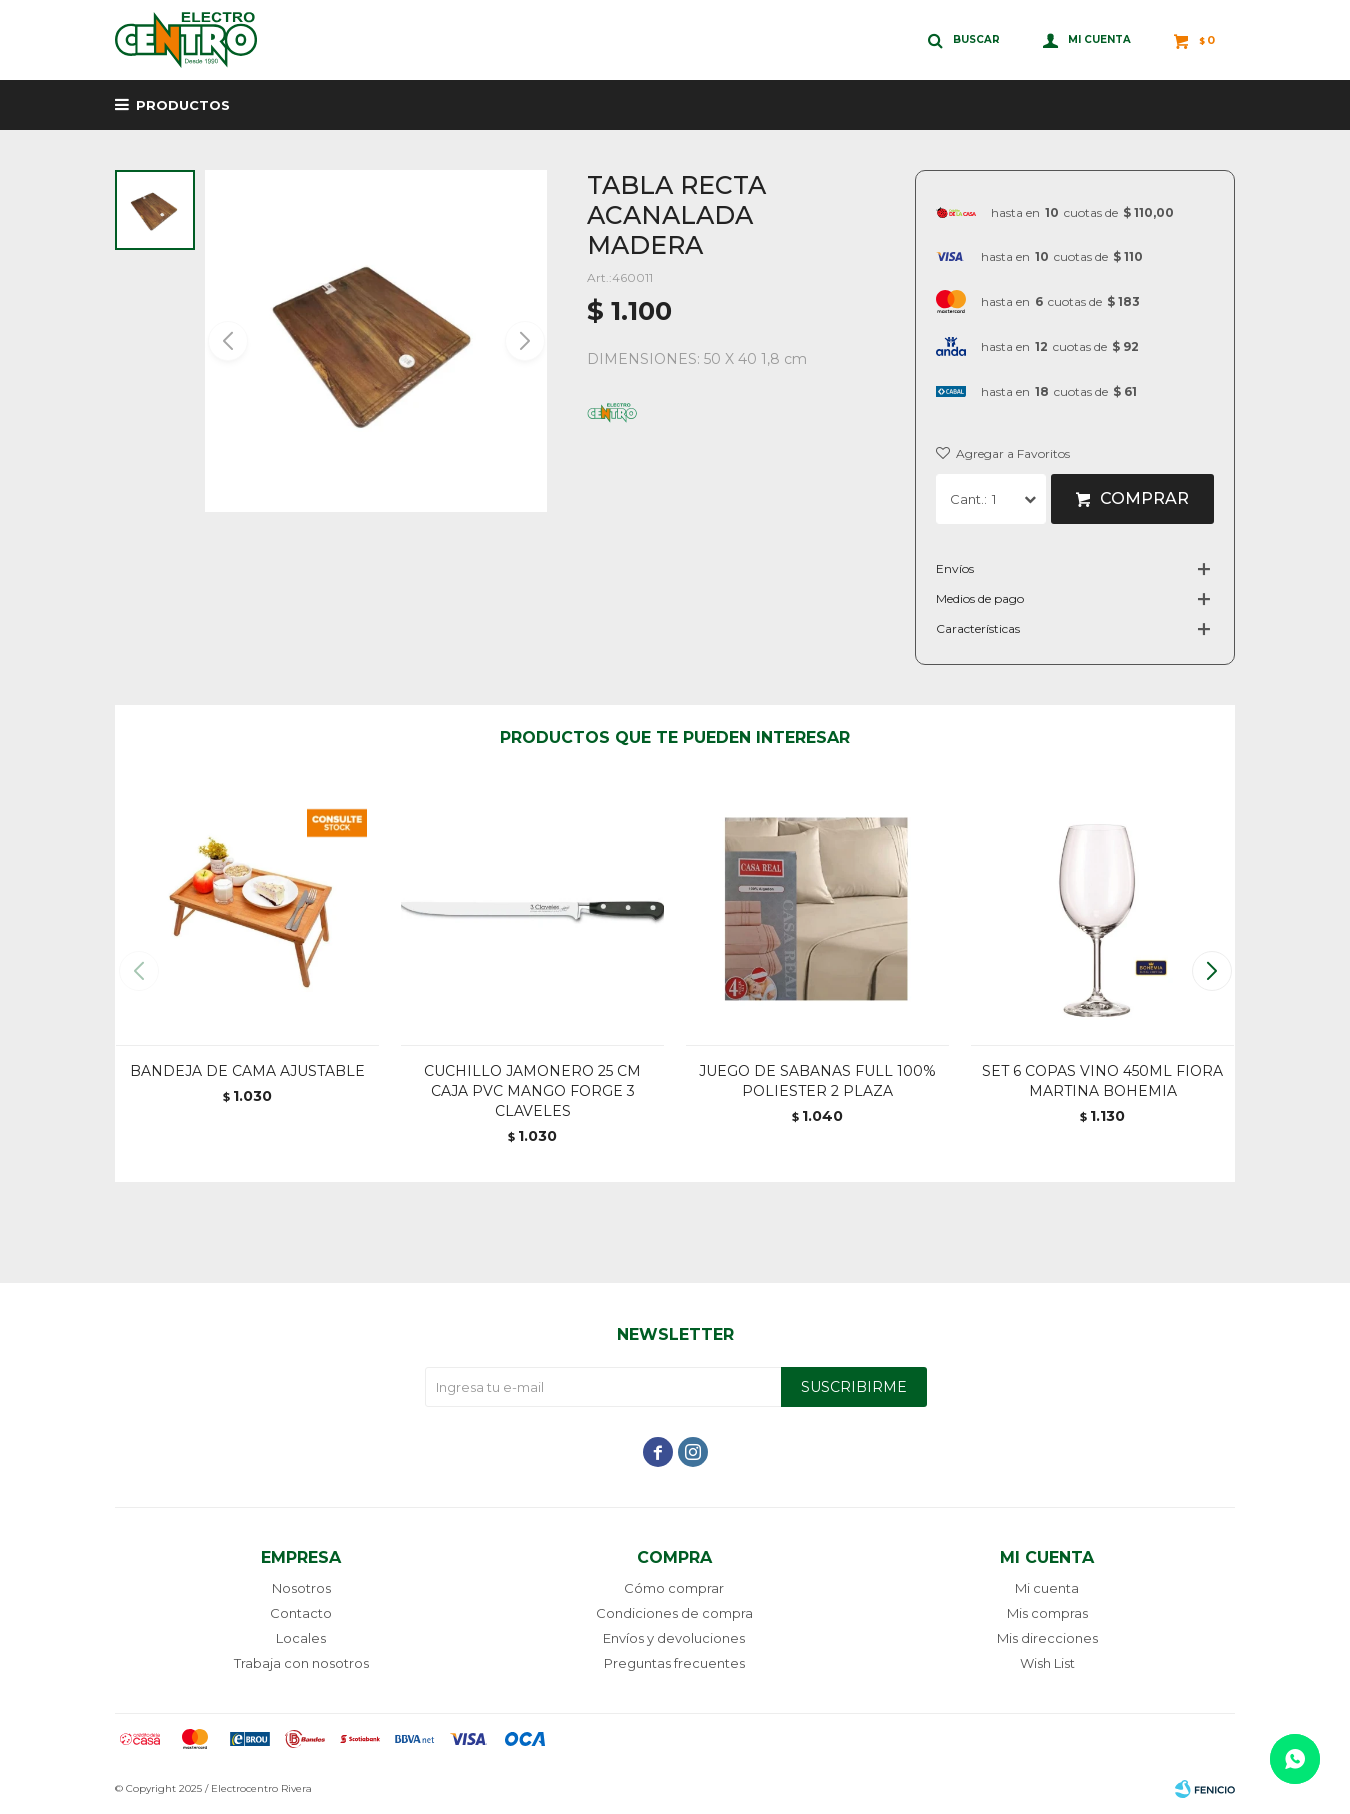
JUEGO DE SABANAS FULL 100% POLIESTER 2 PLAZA (817, 1081)
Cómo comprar (674, 1588)
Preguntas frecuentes (674, 1663)
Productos (183, 105)
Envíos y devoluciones (674, 1638)
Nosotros (301, 1588)
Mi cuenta (1047, 1588)
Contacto (301, 1613)
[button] (523, 341)
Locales (301, 1638)
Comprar (1144, 498)
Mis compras (1047, 1613)
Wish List (1047, 1663)
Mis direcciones (1047, 1638)
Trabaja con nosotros (301, 1663)
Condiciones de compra (674, 1613)
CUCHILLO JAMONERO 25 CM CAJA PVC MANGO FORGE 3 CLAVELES (532, 1091)
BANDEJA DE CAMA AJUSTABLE (247, 1071)
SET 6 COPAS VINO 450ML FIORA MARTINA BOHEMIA (1102, 1081)
